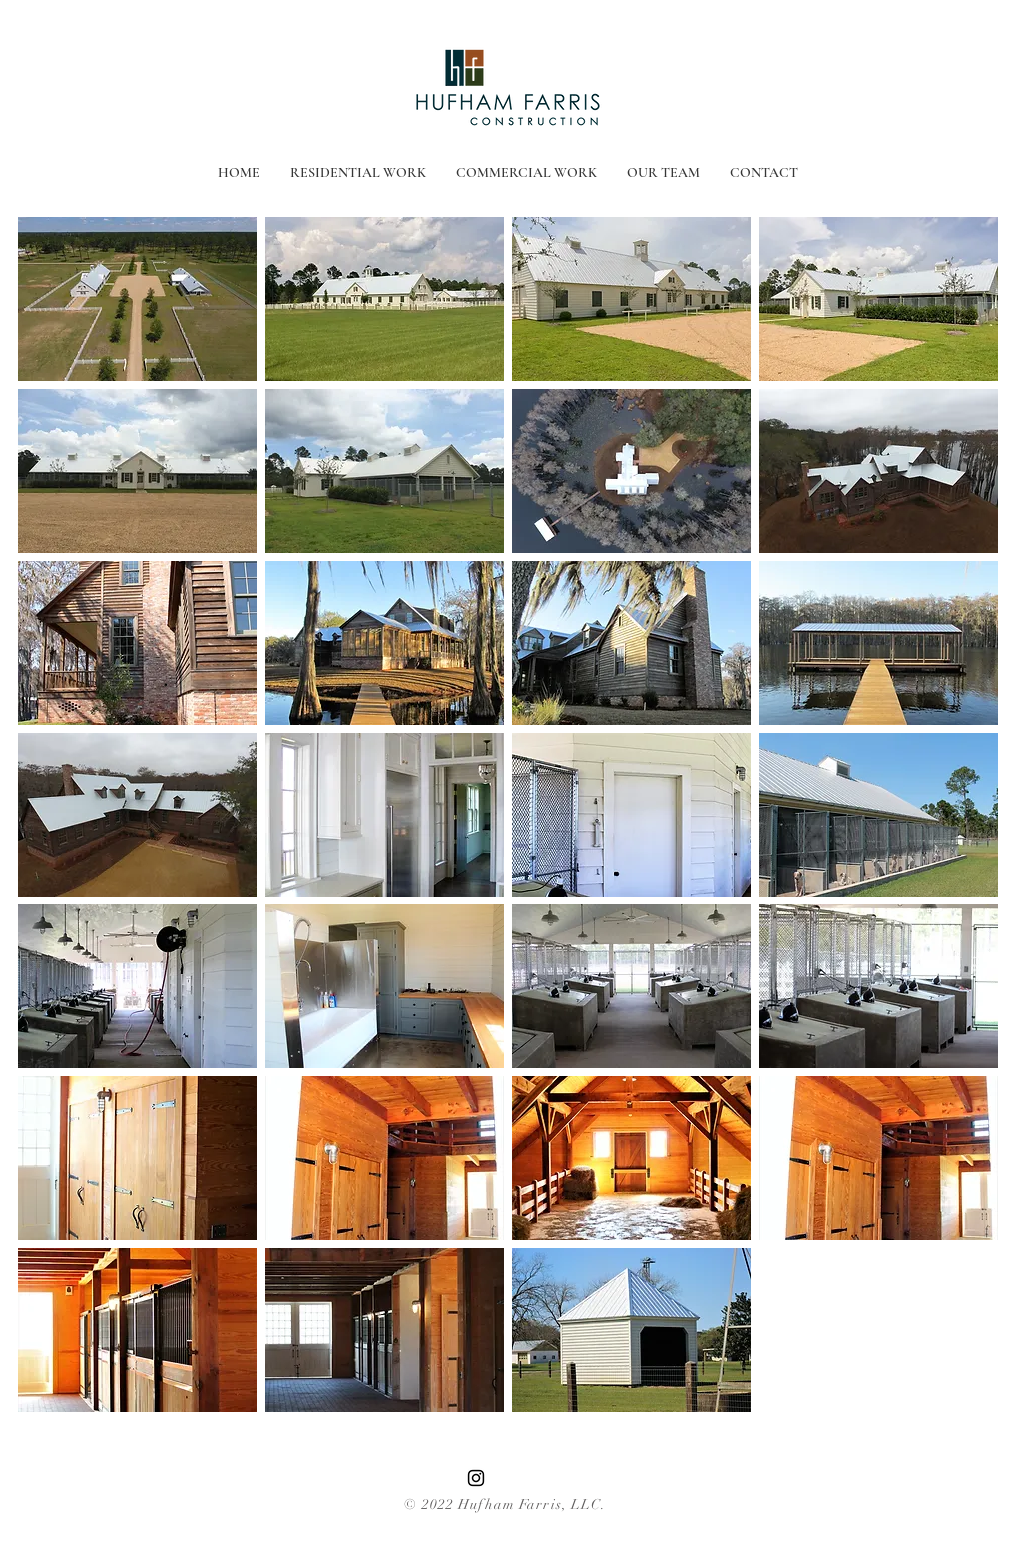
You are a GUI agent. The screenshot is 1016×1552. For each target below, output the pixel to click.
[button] (137, 299)
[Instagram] (476, 1478)
